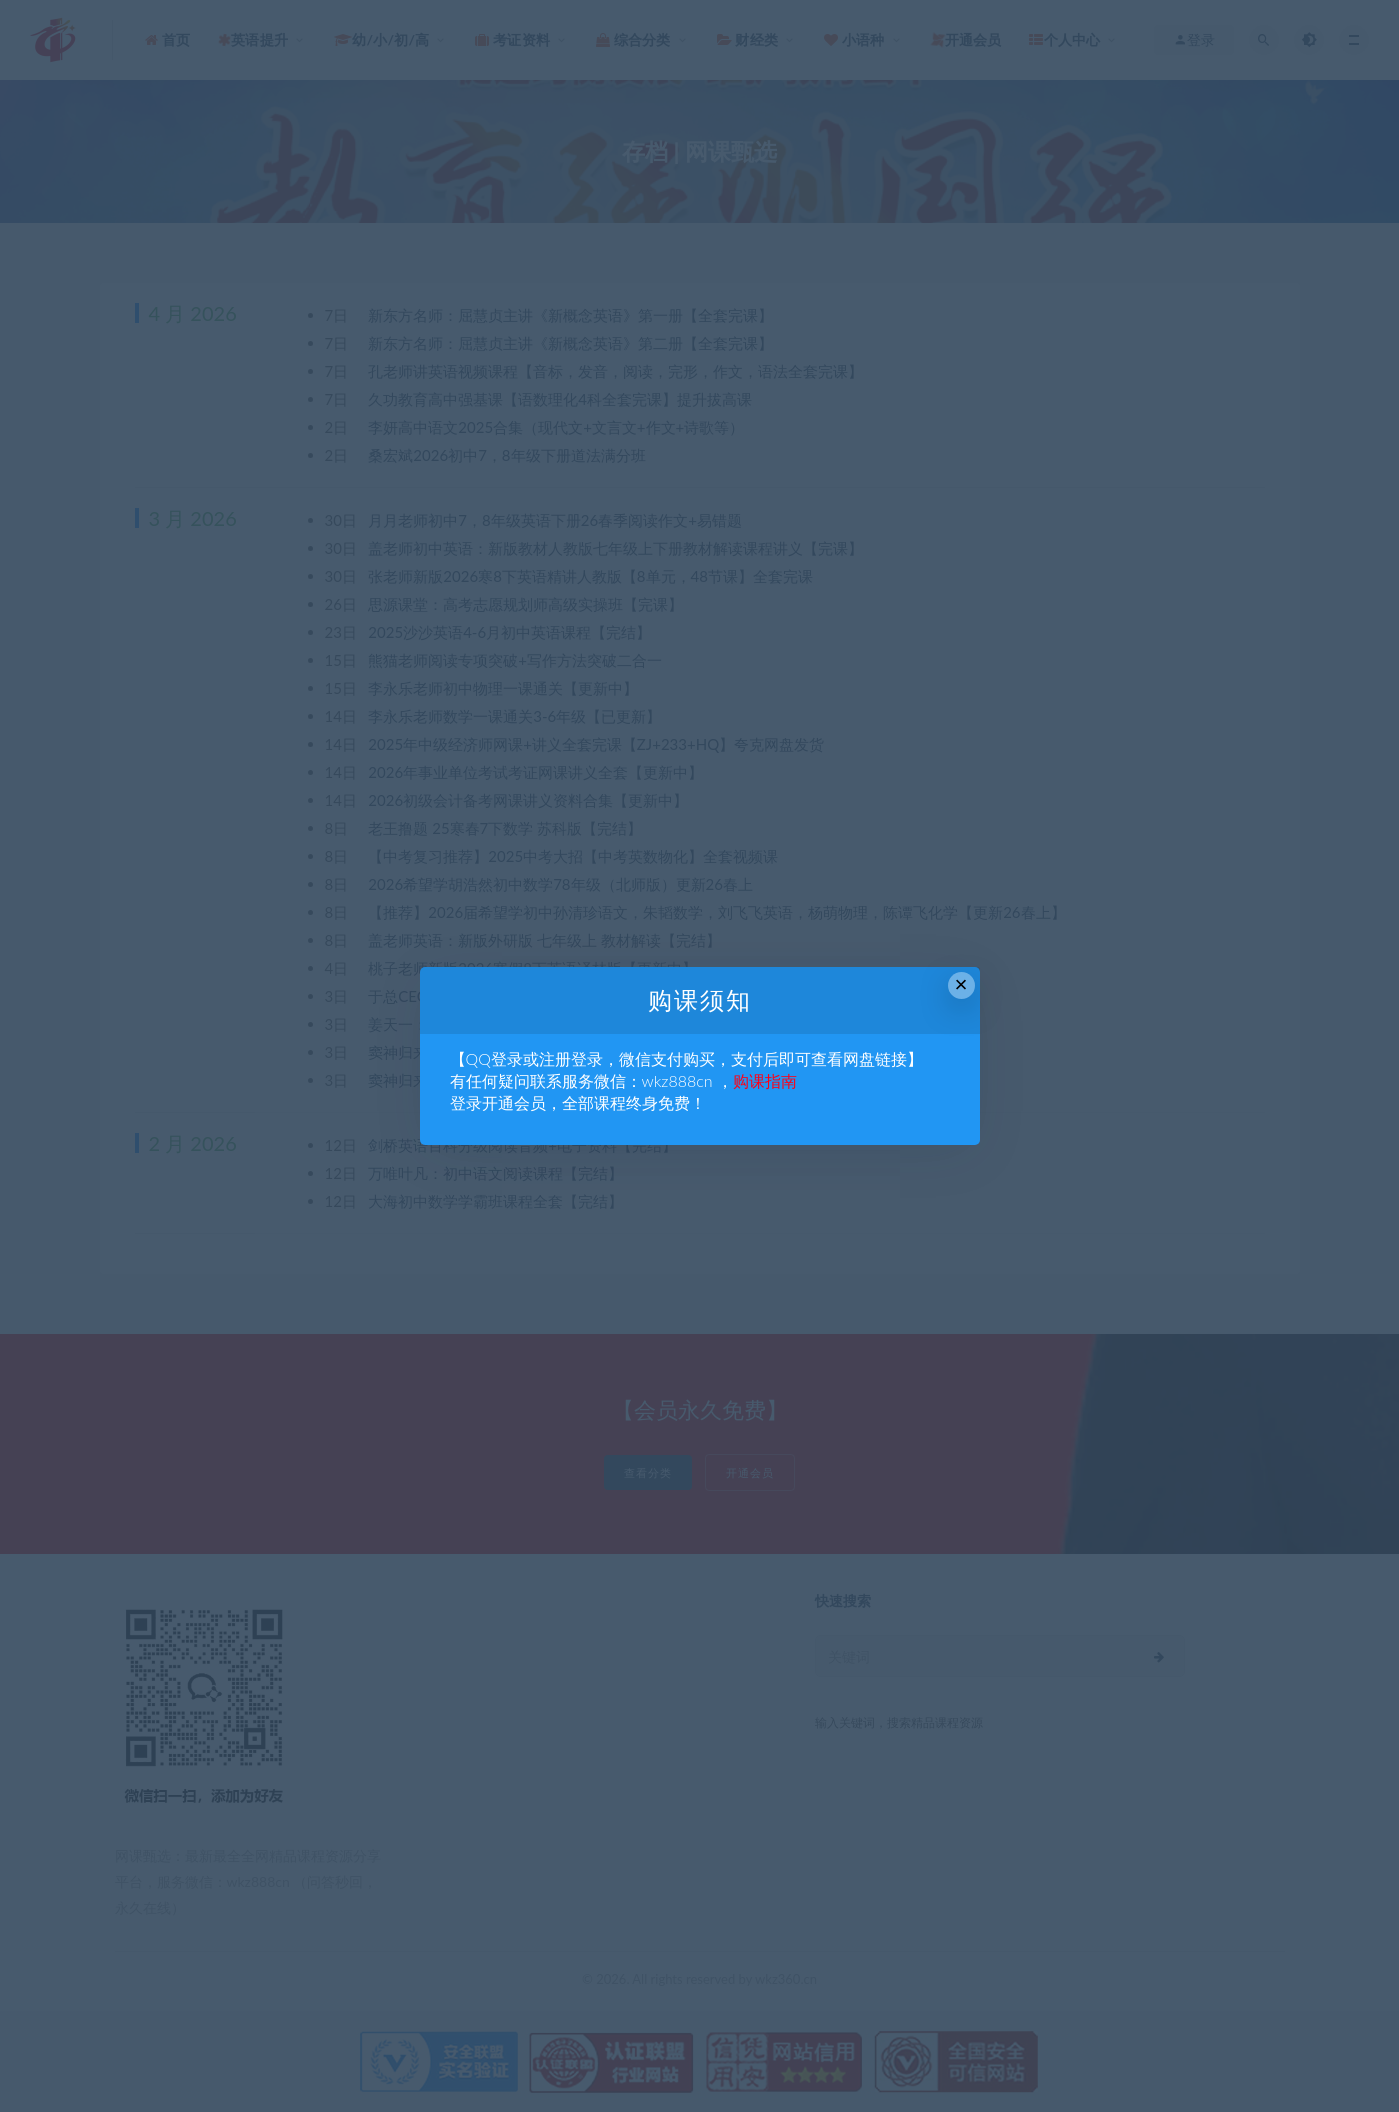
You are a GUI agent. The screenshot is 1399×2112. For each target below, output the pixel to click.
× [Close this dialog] (961, 984)
